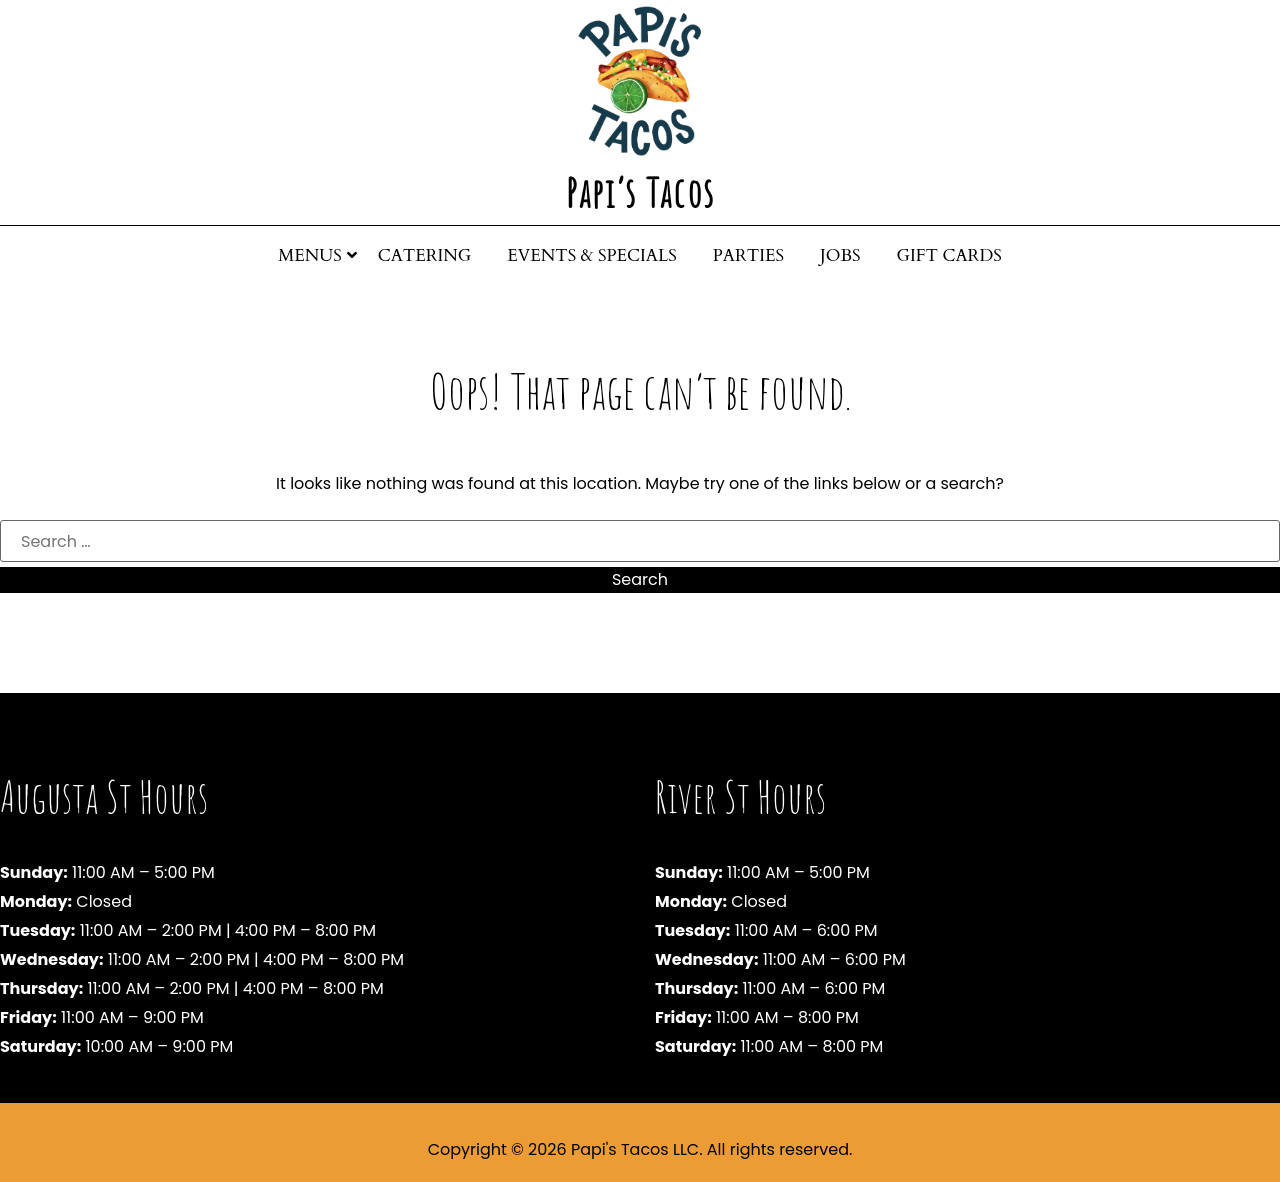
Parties (748, 255)
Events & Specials (592, 255)
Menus (309, 255)
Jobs (840, 255)
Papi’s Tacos (640, 192)
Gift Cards (949, 255)
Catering (425, 255)
